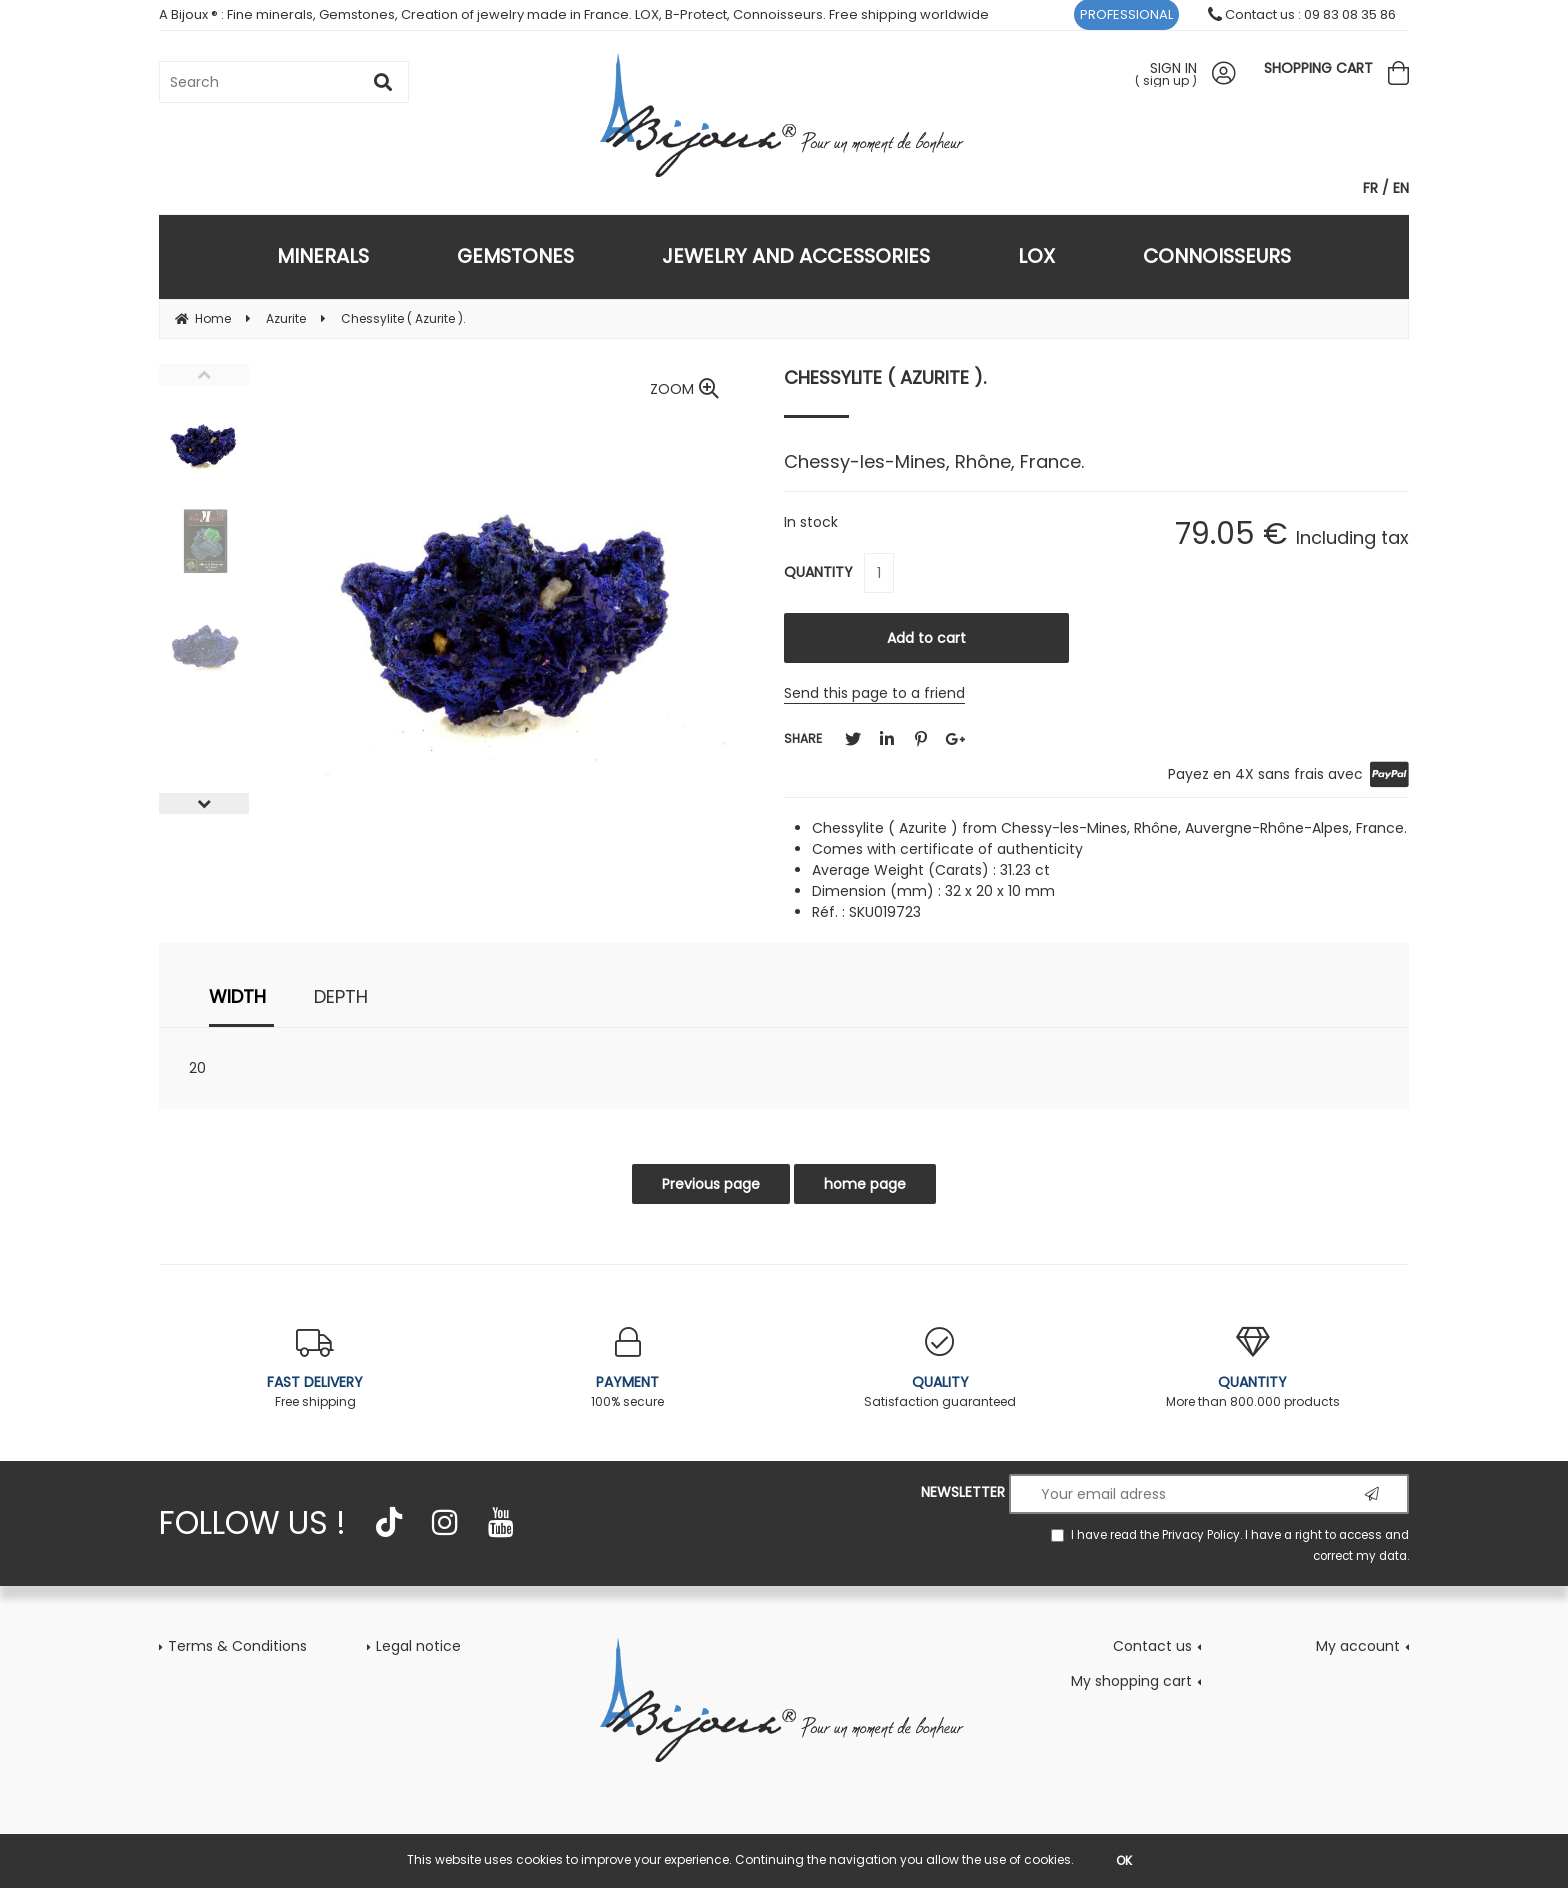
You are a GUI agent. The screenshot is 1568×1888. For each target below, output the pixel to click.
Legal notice (418, 1646)
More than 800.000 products (1253, 1368)
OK (1124, 1860)
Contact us (1152, 1646)
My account (1358, 1646)
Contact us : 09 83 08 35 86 (1302, 14)
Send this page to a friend (874, 693)
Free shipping (315, 1368)
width (237, 996)
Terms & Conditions (237, 1646)
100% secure (628, 1368)
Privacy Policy (1201, 1535)
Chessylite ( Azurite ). (885, 377)
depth (341, 996)
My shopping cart (1131, 1681)
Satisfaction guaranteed (940, 1368)
